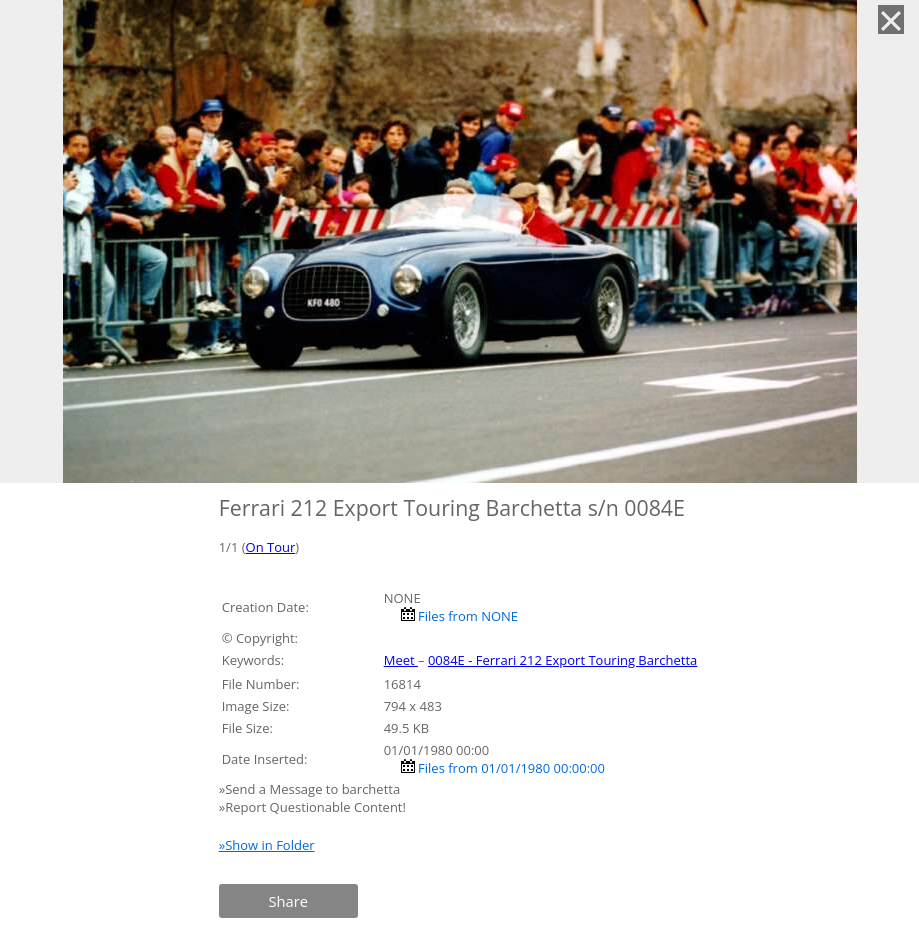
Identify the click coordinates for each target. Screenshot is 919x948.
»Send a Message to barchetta (311, 789)
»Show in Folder (267, 845)
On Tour (271, 547)
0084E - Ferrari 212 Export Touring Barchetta (562, 660)
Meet (401, 660)
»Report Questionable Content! (312, 807)
